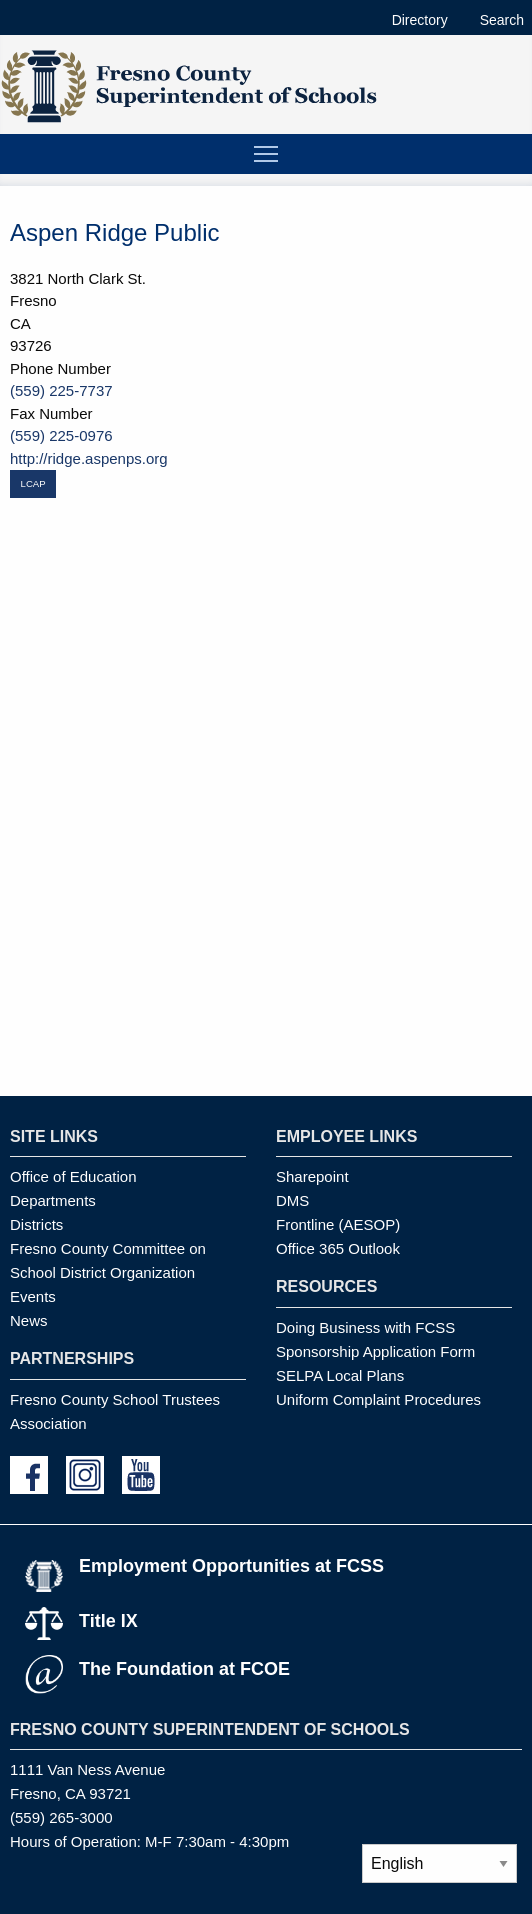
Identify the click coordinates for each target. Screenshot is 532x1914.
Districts (36, 1224)
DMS (292, 1200)
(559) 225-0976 (61, 435)
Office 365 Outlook (338, 1248)
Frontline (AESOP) (338, 1224)
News (29, 1320)
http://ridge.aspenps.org (89, 458)
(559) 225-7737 (61, 390)
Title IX (108, 1621)
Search (502, 20)
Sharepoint (312, 1176)
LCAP (33, 483)
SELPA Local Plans (340, 1375)
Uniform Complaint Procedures (378, 1399)
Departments (53, 1200)
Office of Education (73, 1176)
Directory (420, 20)
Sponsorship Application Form (375, 1351)
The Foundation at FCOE (184, 1669)
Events (33, 1296)
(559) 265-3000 (61, 1817)
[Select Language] (439, 1863)
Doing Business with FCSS (365, 1327)
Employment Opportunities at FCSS (231, 1566)
